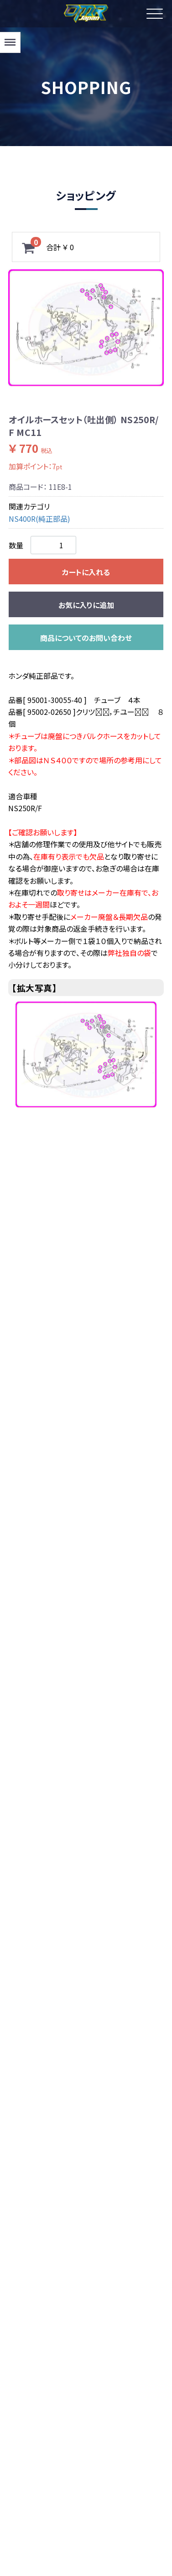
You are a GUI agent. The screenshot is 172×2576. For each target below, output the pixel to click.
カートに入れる (86, 572)
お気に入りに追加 (86, 604)
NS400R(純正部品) (39, 518)
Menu (9, 38)
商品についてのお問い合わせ (86, 637)
